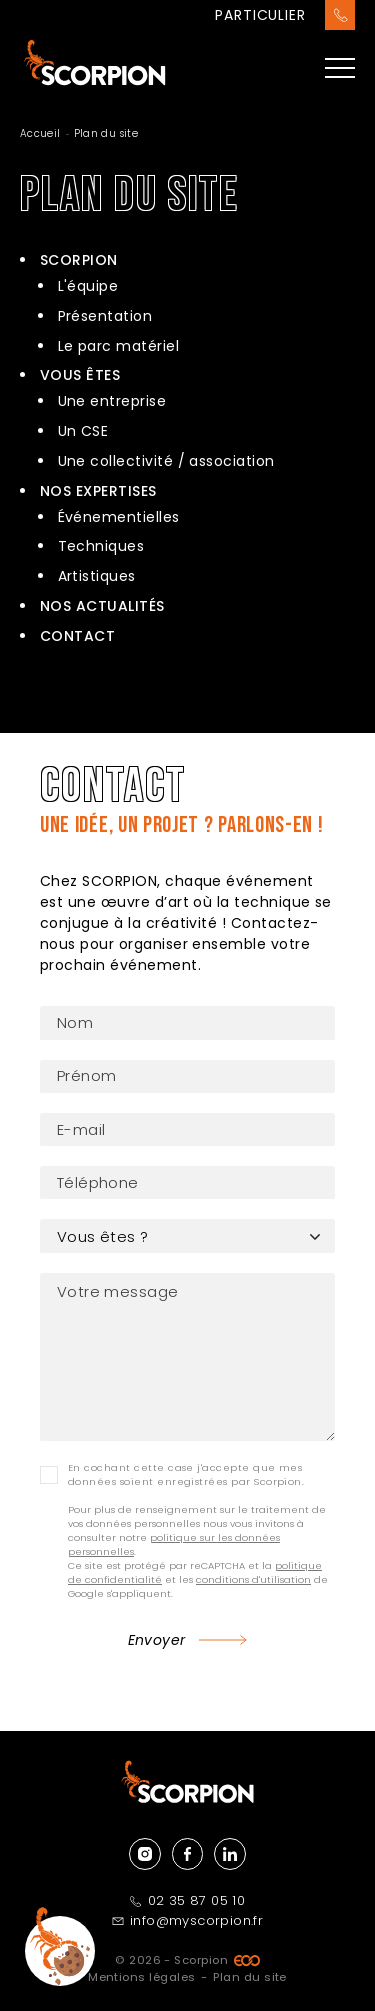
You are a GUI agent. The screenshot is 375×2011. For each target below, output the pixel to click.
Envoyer (157, 1640)
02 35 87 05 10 (188, 1900)
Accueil (40, 133)
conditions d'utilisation (253, 1579)
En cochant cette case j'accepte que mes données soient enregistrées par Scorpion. (186, 1474)
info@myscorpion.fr (187, 1920)
